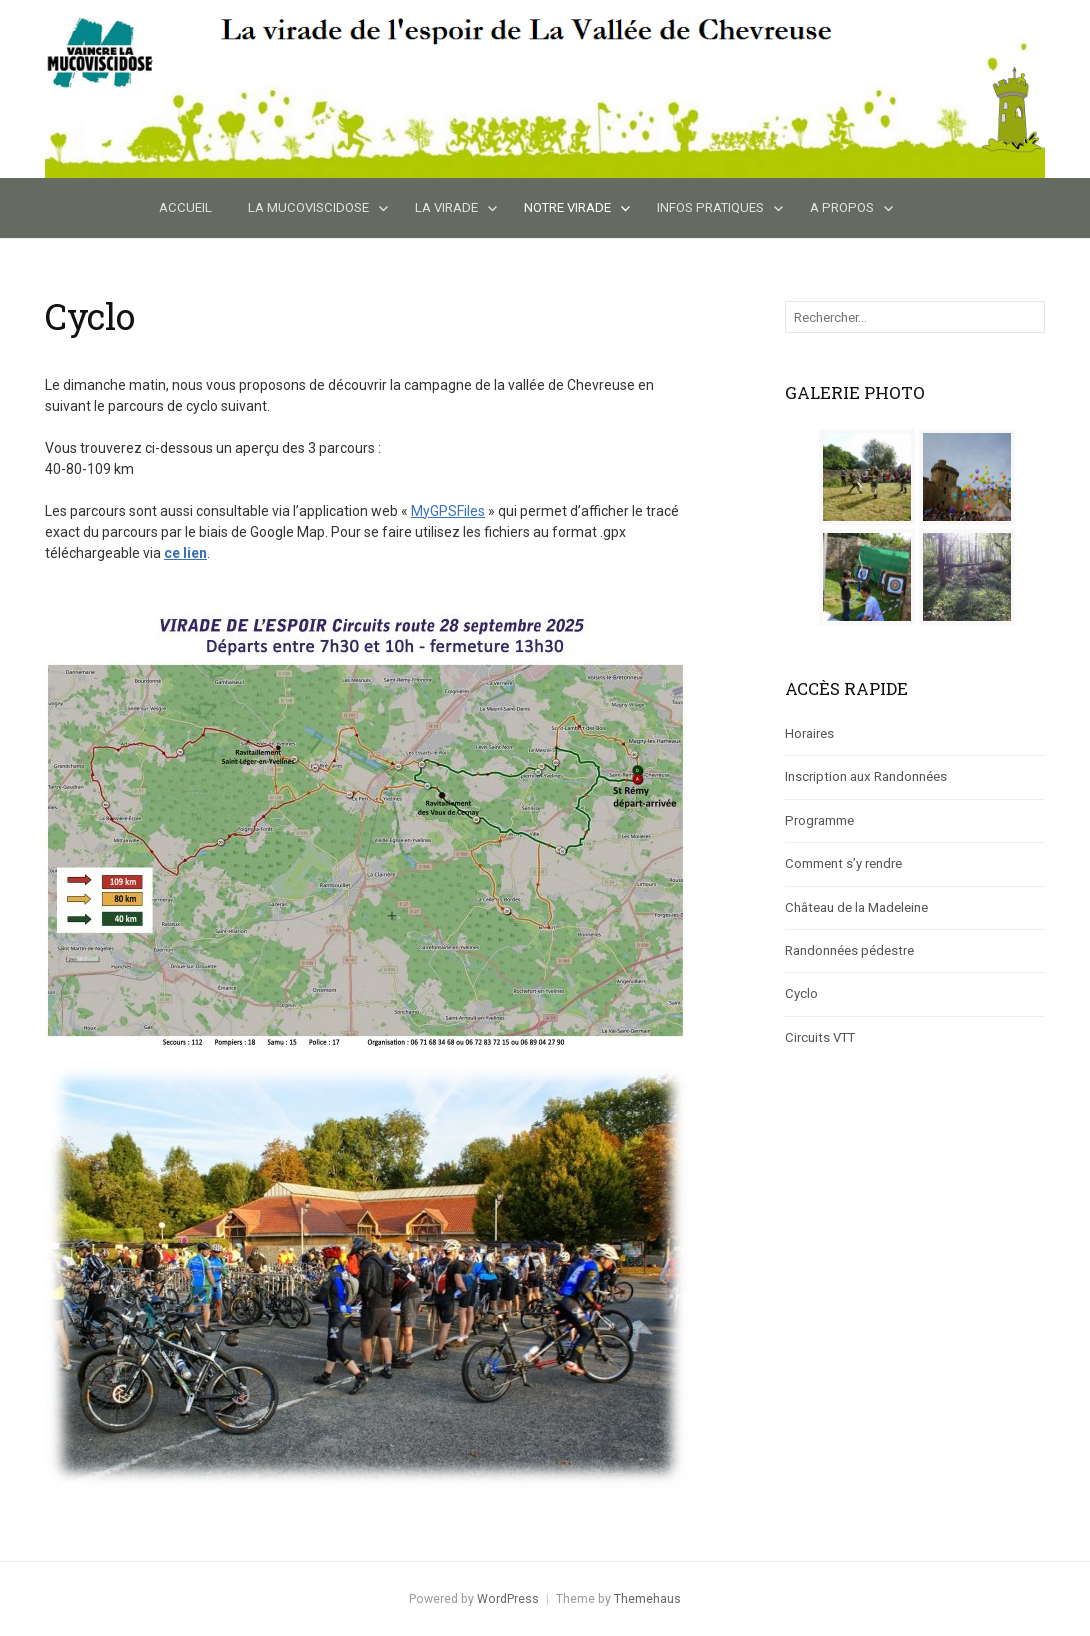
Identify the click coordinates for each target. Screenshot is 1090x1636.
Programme (819, 820)
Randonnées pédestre (849, 950)
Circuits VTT (820, 1037)
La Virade (446, 207)
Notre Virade (567, 207)
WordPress (508, 1599)
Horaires (809, 733)
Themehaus (647, 1599)
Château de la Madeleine (856, 907)
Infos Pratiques (710, 207)
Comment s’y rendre (843, 863)
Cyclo (801, 993)
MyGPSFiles (448, 511)
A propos (842, 207)
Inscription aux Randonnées (866, 776)
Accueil (185, 207)
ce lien (185, 553)
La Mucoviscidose (308, 207)
